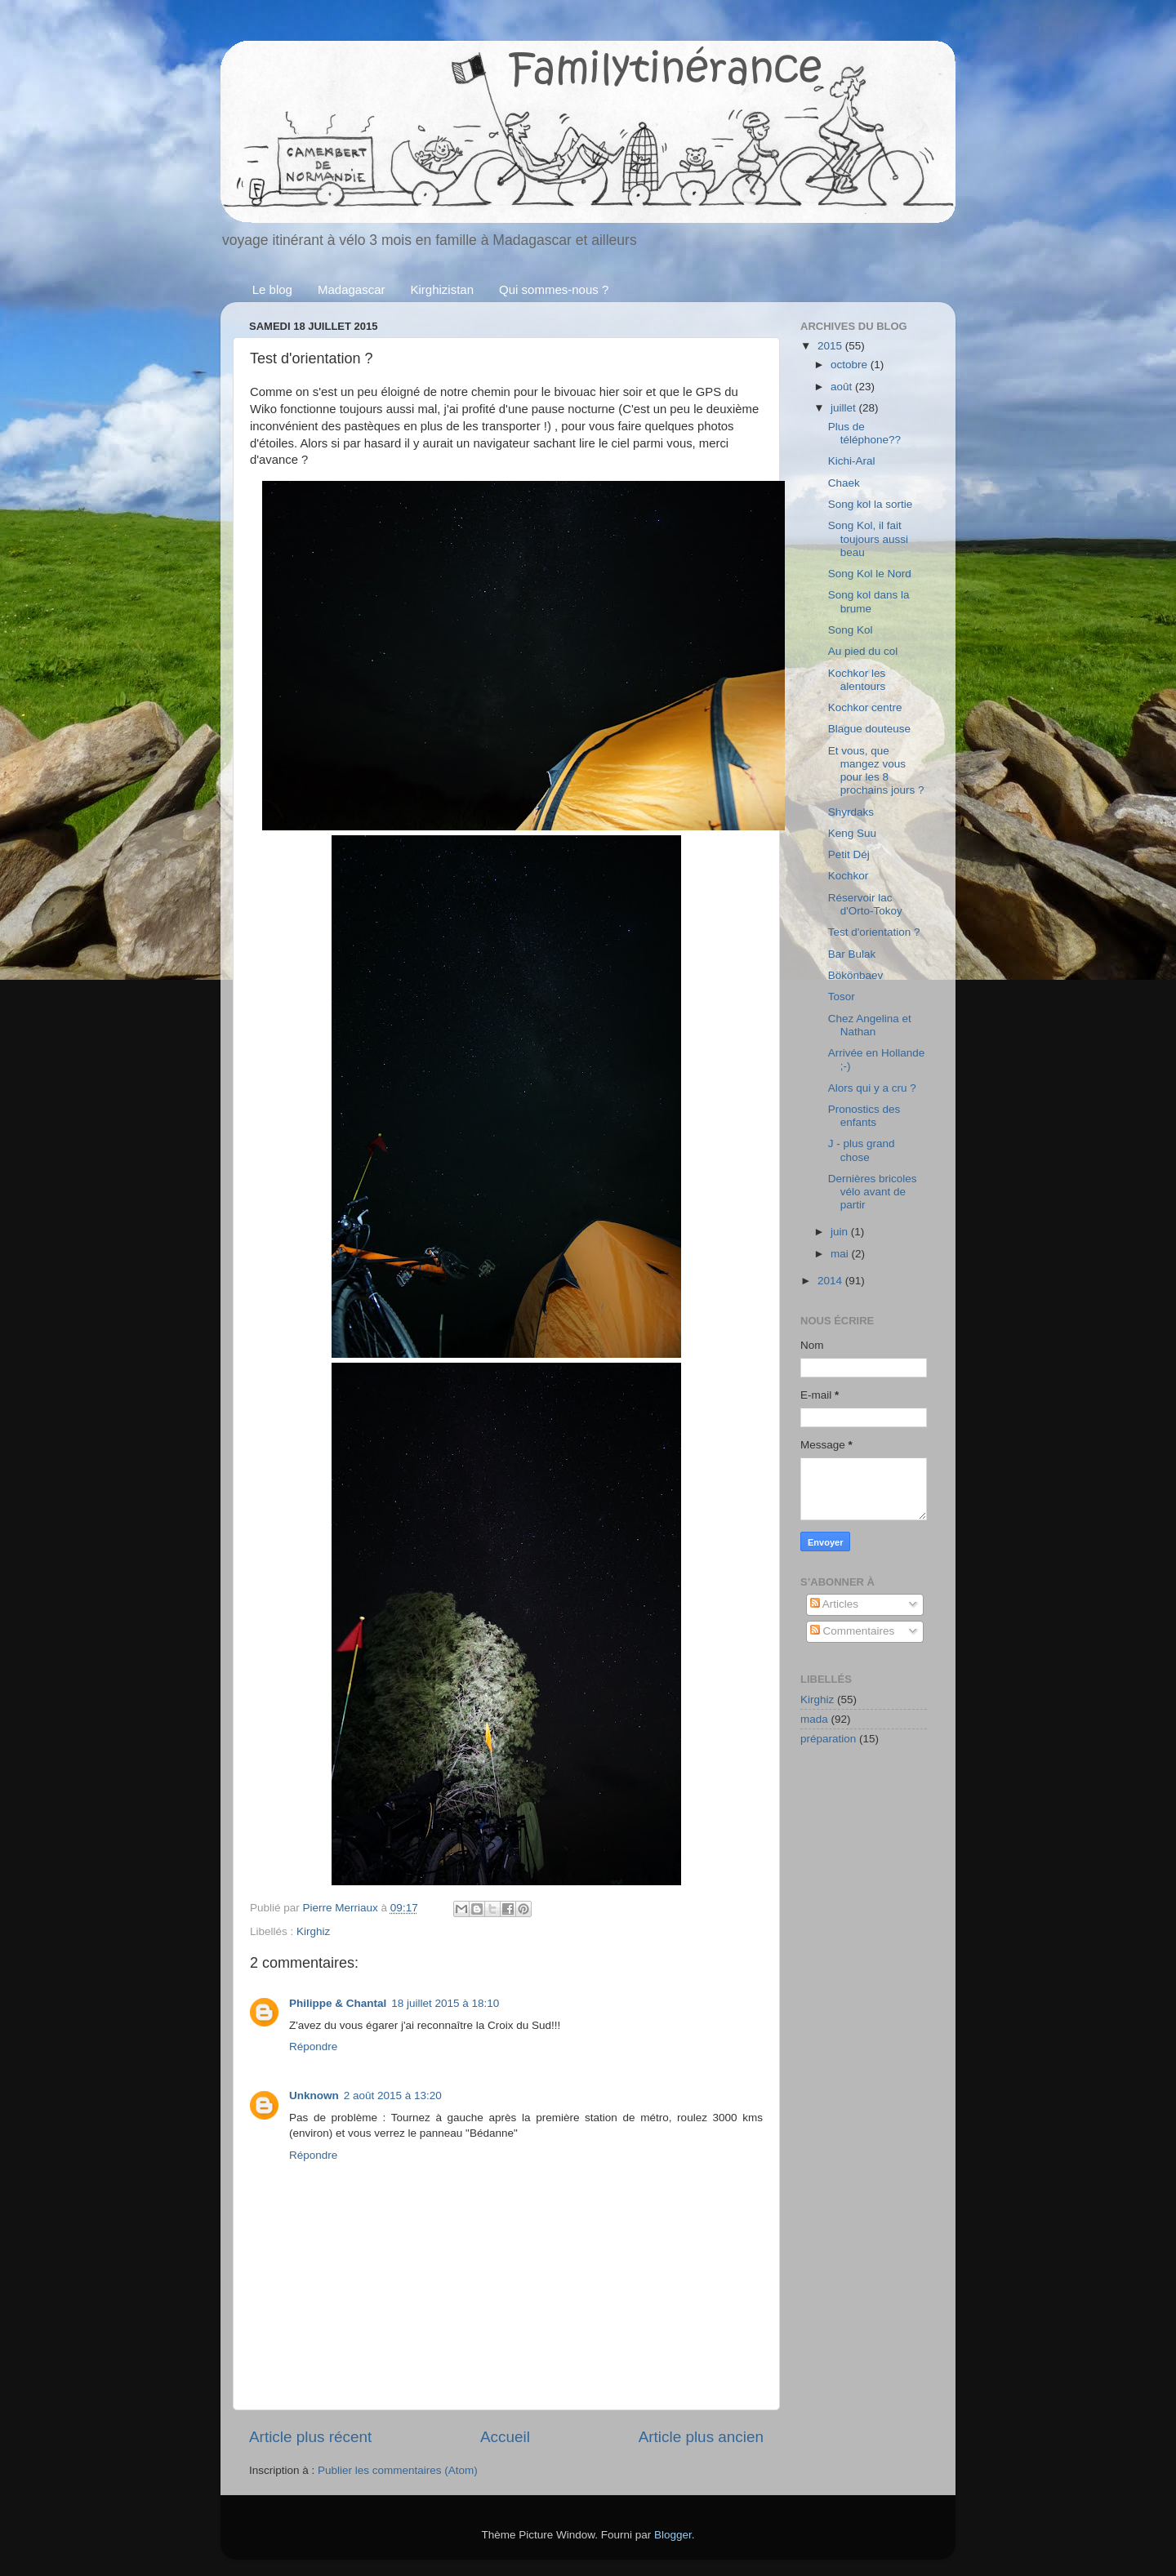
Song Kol (850, 630)
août (843, 386)
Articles (834, 1604)
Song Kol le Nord (869, 573)
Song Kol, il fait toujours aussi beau (868, 538)
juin (841, 1232)
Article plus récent (310, 2436)
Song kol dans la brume (869, 601)
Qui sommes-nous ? (553, 289)
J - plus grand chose (861, 1150)
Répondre (313, 2046)
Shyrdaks (851, 812)
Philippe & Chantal (337, 2003)
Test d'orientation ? (874, 932)
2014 (831, 1281)
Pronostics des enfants (864, 1115)
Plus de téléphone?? (864, 433)
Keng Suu (852, 833)
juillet (845, 408)
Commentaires (852, 1631)
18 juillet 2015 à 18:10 (445, 2003)
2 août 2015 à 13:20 (393, 2095)
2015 (831, 346)
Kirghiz (313, 1931)
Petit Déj (849, 854)
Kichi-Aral (851, 461)
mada (814, 1719)
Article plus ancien (701, 2436)
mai (841, 1254)
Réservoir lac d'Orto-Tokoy (865, 904)
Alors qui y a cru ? (872, 1088)
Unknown (314, 2095)
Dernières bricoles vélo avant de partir (872, 1191)
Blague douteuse (869, 729)
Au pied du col (863, 651)
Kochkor (848, 876)
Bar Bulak (852, 954)
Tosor (841, 996)
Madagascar (351, 289)
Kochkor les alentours (857, 679)
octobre (851, 364)
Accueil (505, 2436)
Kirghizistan (442, 289)
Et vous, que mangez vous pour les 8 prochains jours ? (876, 771)
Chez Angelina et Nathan (869, 1025)
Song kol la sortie (870, 504)
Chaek (844, 483)
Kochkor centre (865, 707)
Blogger (673, 2535)
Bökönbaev (856, 975)
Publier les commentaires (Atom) (398, 2470)
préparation (828, 1739)
